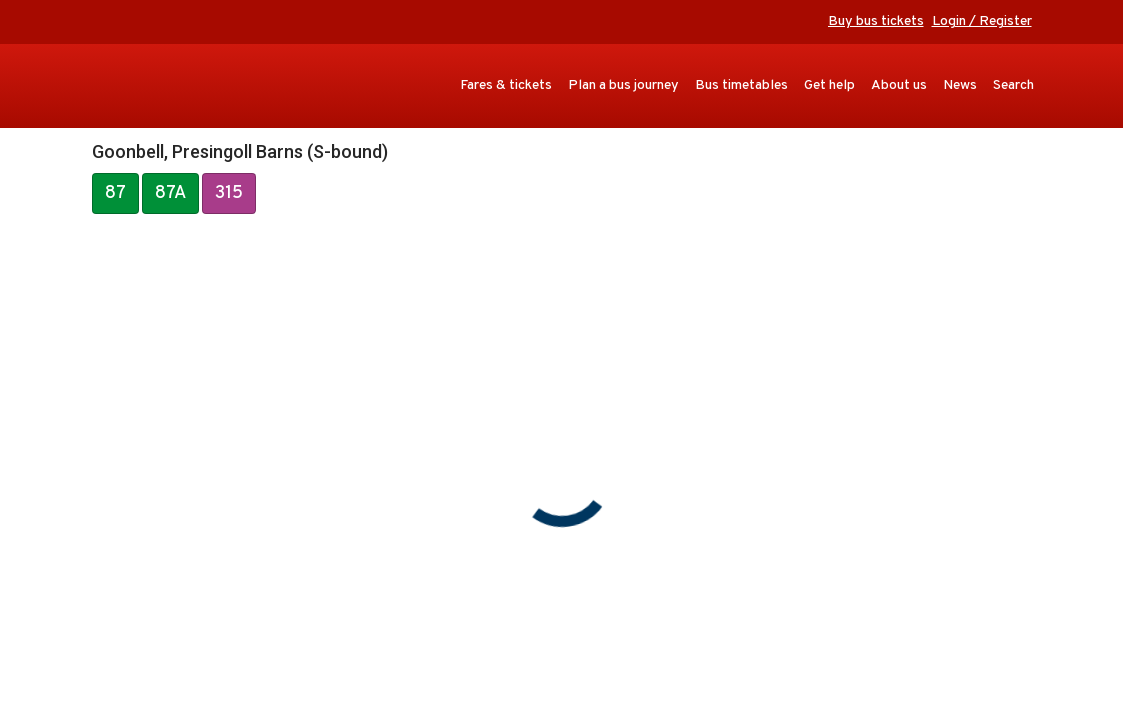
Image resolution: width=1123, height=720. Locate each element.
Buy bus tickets (876, 21)
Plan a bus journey (623, 85)
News (960, 85)
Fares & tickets (506, 85)
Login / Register (982, 21)
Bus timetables (741, 85)
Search (1013, 85)
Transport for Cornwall (156, 86)
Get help (829, 85)
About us (899, 85)
